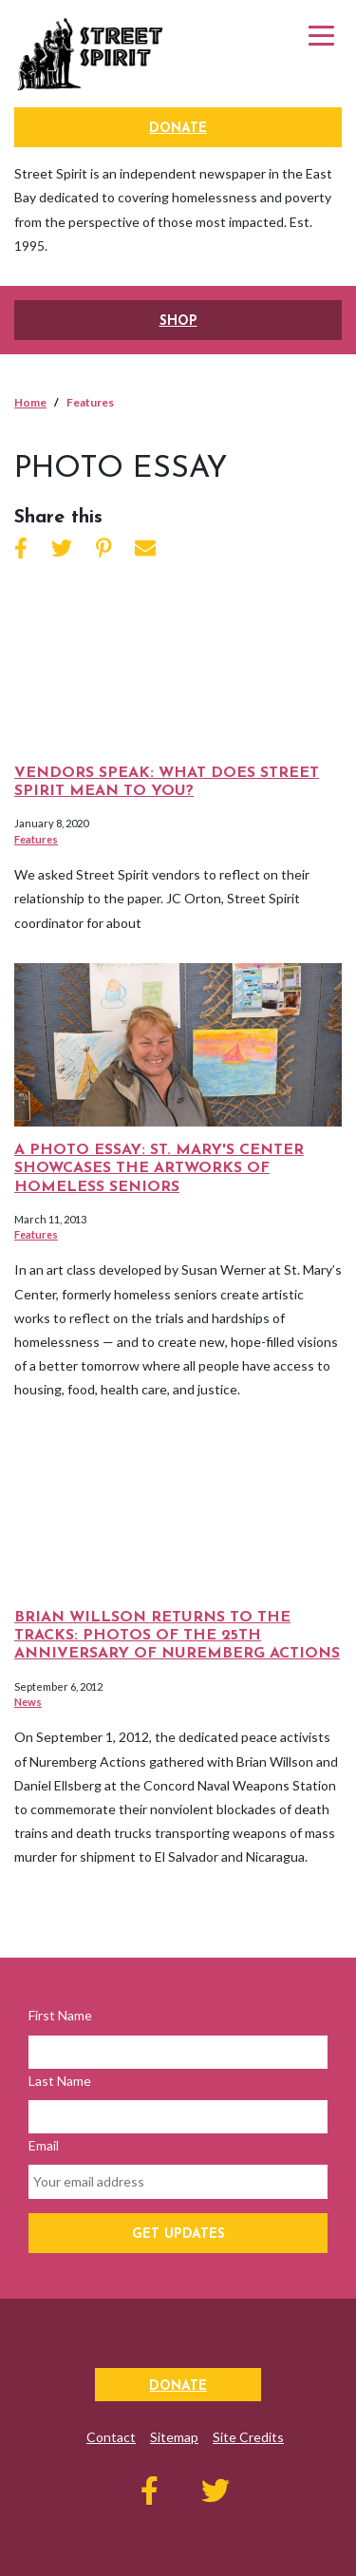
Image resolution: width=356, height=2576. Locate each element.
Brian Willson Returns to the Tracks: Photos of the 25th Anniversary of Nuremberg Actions (177, 1635)
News (28, 1701)
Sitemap (174, 2437)
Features (36, 839)
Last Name (59, 2081)
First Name (60, 2015)
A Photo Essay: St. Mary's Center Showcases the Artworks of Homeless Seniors (159, 1168)
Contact (111, 2437)
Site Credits (248, 2437)
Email (43, 2145)
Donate (178, 129)
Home (30, 402)
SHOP (178, 321)
